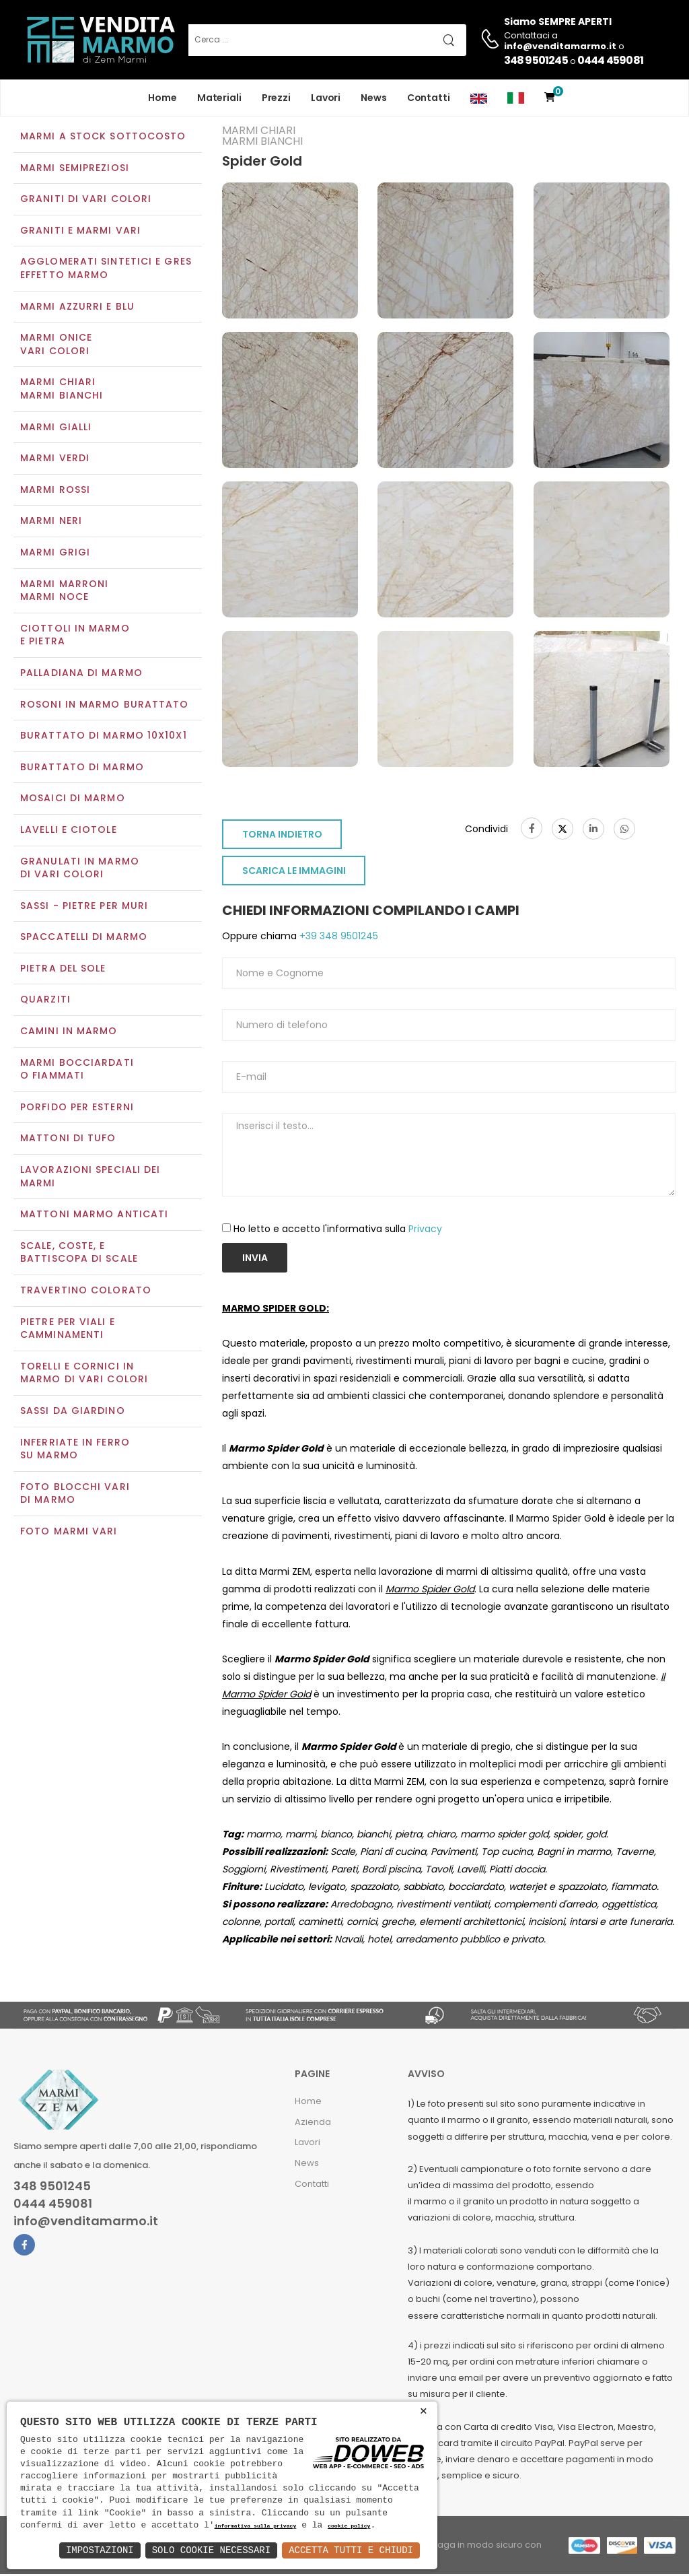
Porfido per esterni (77, 1108)
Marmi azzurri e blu (77, 307)
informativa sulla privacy (256, 2526)
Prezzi (276, 97)
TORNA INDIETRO (282, 836)
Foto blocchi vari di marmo (75, 1494)
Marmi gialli (56, 428)
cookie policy (349, 2526)
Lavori (325, 97)
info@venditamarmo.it (85, 2222)
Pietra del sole (63, 969)
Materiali (219, 97)
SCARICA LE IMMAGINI (294, 872)
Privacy (425, 1230)
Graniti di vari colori (85, 200)
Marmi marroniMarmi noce (64, 591)
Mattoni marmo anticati (94, 1216)
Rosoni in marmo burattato (104, 705)
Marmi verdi (54, 460)
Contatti (428, 97)
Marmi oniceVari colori (56, 346)
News (374, 97)
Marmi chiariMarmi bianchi (61, 390)
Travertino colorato (85, 1291)
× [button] (423, 2411)
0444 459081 (610, 60)
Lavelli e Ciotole (68, 831)
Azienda (313, 2123)
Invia (255, 1259)
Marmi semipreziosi (74, 169)
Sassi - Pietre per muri (84, 907)
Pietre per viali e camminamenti (67, 1329)
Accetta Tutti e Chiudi (351, 2550)
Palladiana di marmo (81, 674)
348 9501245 (536, 60)
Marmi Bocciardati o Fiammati (77, 1070)
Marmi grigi (55, 553)
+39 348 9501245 (337, 938)
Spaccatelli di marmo (83, 938)
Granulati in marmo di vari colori (79, 869)
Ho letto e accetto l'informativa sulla (337, 1230)
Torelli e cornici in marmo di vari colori (84, 1374)
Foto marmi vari (69, 1532)
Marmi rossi (55, 491)
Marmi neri (51, 522)
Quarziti (45, 1001)
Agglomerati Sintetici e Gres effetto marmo (106, 270)
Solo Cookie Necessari (211, 2550)
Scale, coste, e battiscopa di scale (79, 1253)
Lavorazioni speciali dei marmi (90, 1177)
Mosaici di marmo (72, 800)
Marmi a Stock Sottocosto (103, 137)
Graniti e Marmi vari (80, 231)
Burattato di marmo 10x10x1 (103, 736)
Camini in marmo (69, 1032)
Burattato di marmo (82, 768)
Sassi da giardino (72, 1412)
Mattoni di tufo (68, 1140)
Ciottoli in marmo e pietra (75, 636)
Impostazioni (100, 2550)
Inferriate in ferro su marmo (75, 1450)
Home (162, 97)
